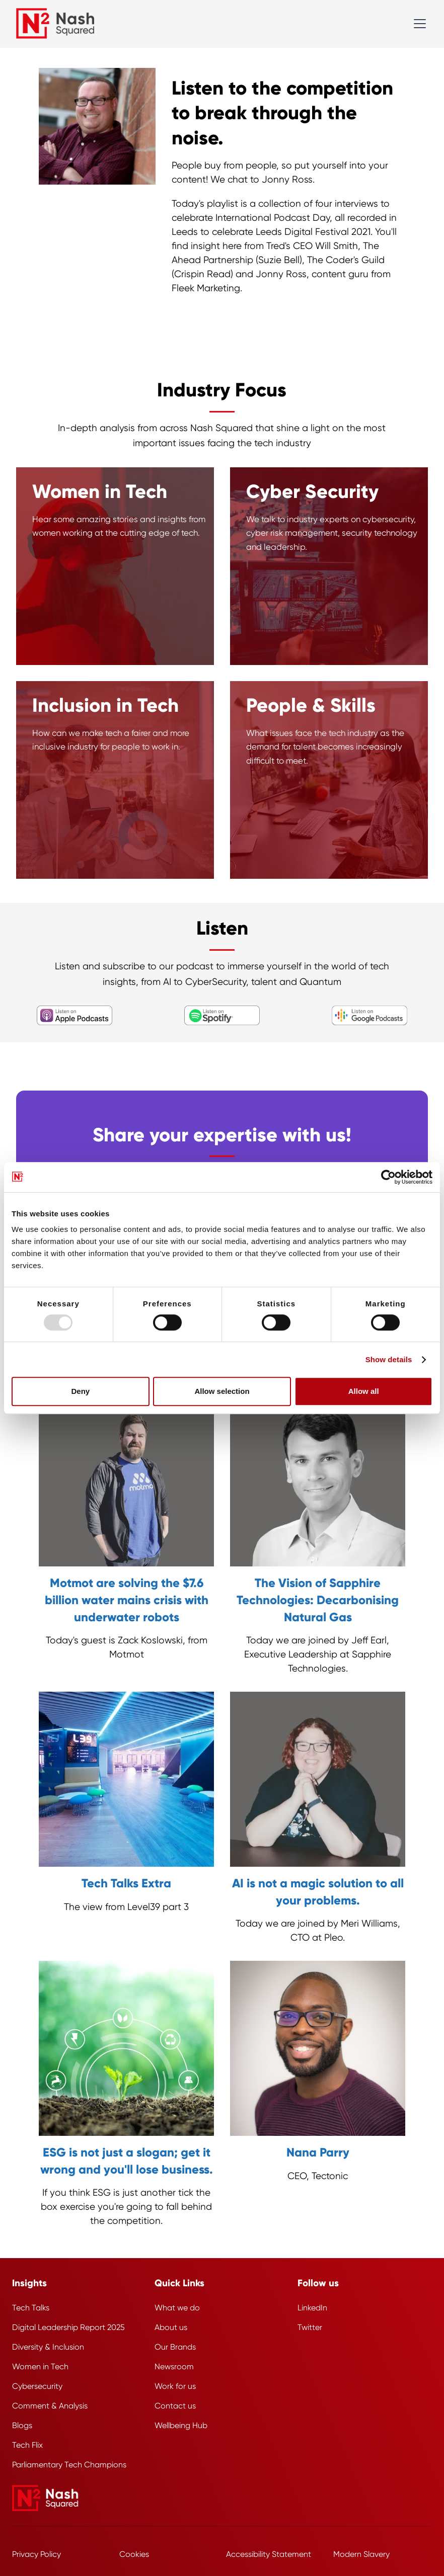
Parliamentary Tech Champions (69, 2464)
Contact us (175, 2406)
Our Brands (175, 2347)
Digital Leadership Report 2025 (68, 2327)
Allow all (363, 1391)
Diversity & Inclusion (48, 2347)
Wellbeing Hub (181, 2425)
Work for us (175, 2386)
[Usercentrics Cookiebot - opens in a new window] (388, 1177)
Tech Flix (27, 2445)
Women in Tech (40, 2366)
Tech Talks (30, 2307)
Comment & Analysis (50, 2406)
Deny (80, 1391)
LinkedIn (312, 2307)
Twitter (310, 2327)
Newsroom (174, 2366)
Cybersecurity (37, 2386)
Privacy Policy (36, 2554)
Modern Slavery (361, 2554)
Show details (388, 1359)
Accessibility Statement (268, 2554)
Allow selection (221, 1391)
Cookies (134, 2554)
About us (171, 2327)
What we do (177, 2307)
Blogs (22, 2425)
